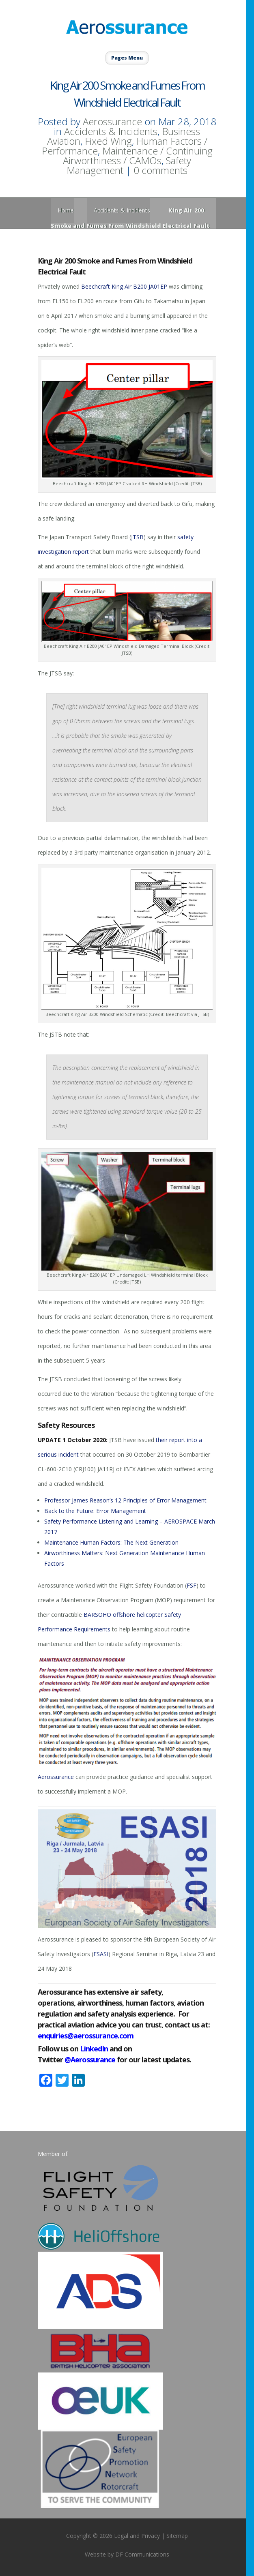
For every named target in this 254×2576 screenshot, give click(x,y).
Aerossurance (112, 121)
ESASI (100, 1954)
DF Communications (142, 2554)
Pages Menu (127, 57)
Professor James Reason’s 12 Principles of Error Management (125, 1500)
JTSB (137, 537)
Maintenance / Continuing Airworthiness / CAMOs (138, 155)
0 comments (160, 170)
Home (66, 210)
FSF (191, 1585)
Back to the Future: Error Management (95, 1511)
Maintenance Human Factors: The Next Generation (111, 1542)
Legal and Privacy (137, 2536)
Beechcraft (95, 286)
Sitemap (177, 2536)
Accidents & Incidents (110, 131)
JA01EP (158, 286)
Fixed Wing (108, 141)
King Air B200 (129, 286)
